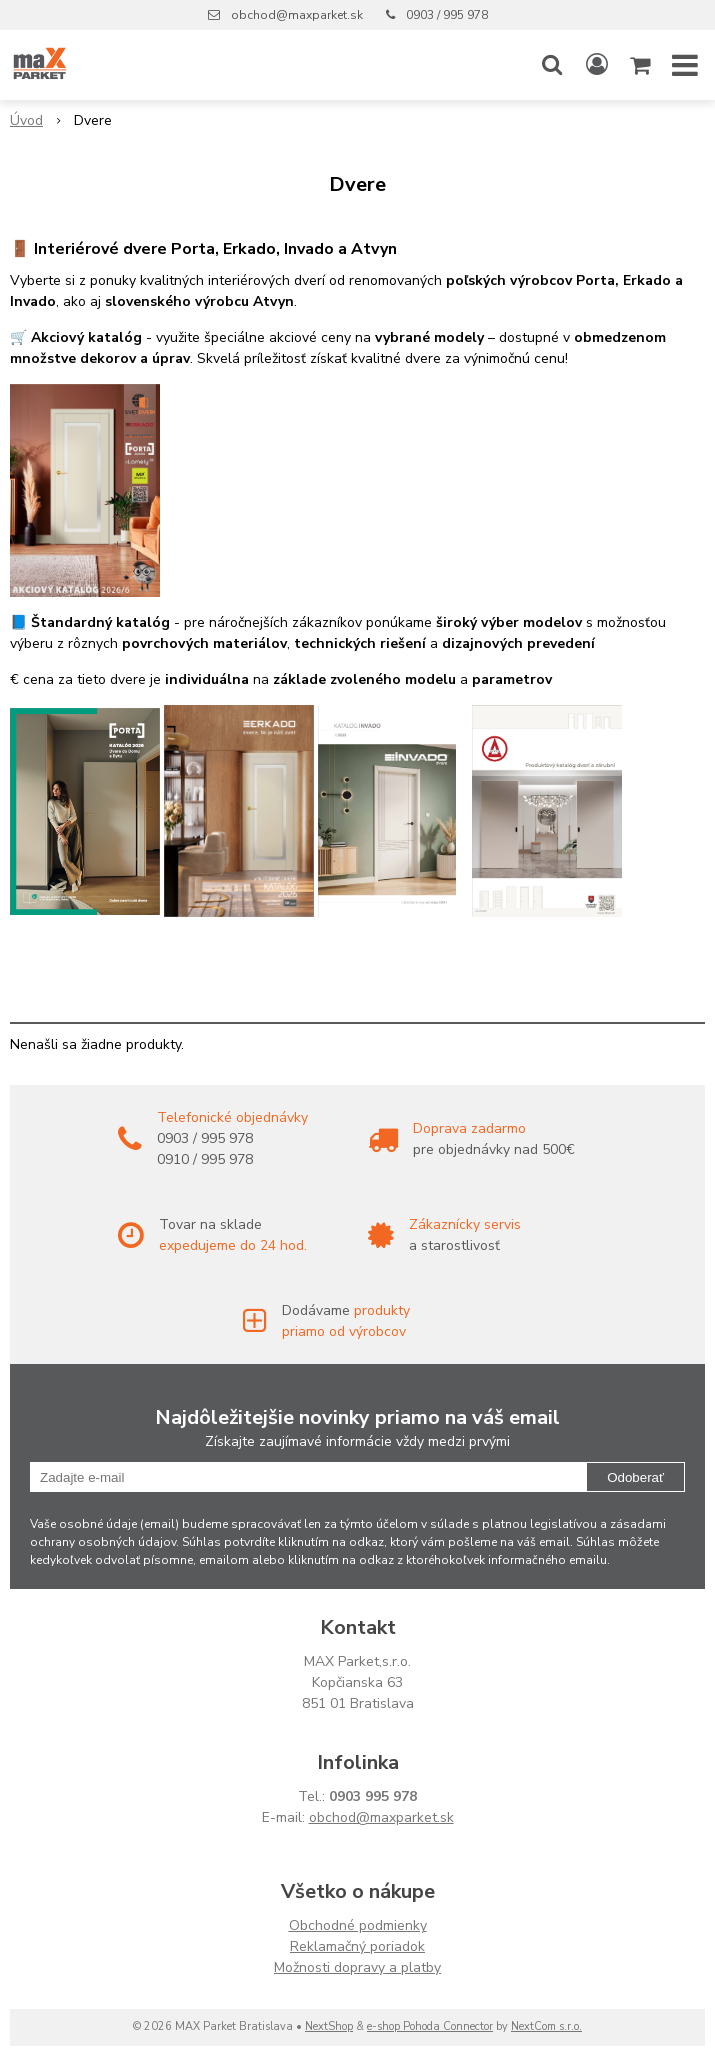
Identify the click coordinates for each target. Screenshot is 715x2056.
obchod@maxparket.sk (297, 15)
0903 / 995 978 (447, 15)
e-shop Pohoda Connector (430, 2026)
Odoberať (635, 1477)
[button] (552, 65)
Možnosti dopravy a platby (357, 1967)
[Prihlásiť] (597, 65)
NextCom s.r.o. (546, 2026)
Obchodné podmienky (358, 1925)
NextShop (329, 2026)
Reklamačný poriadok (357, 1946)
